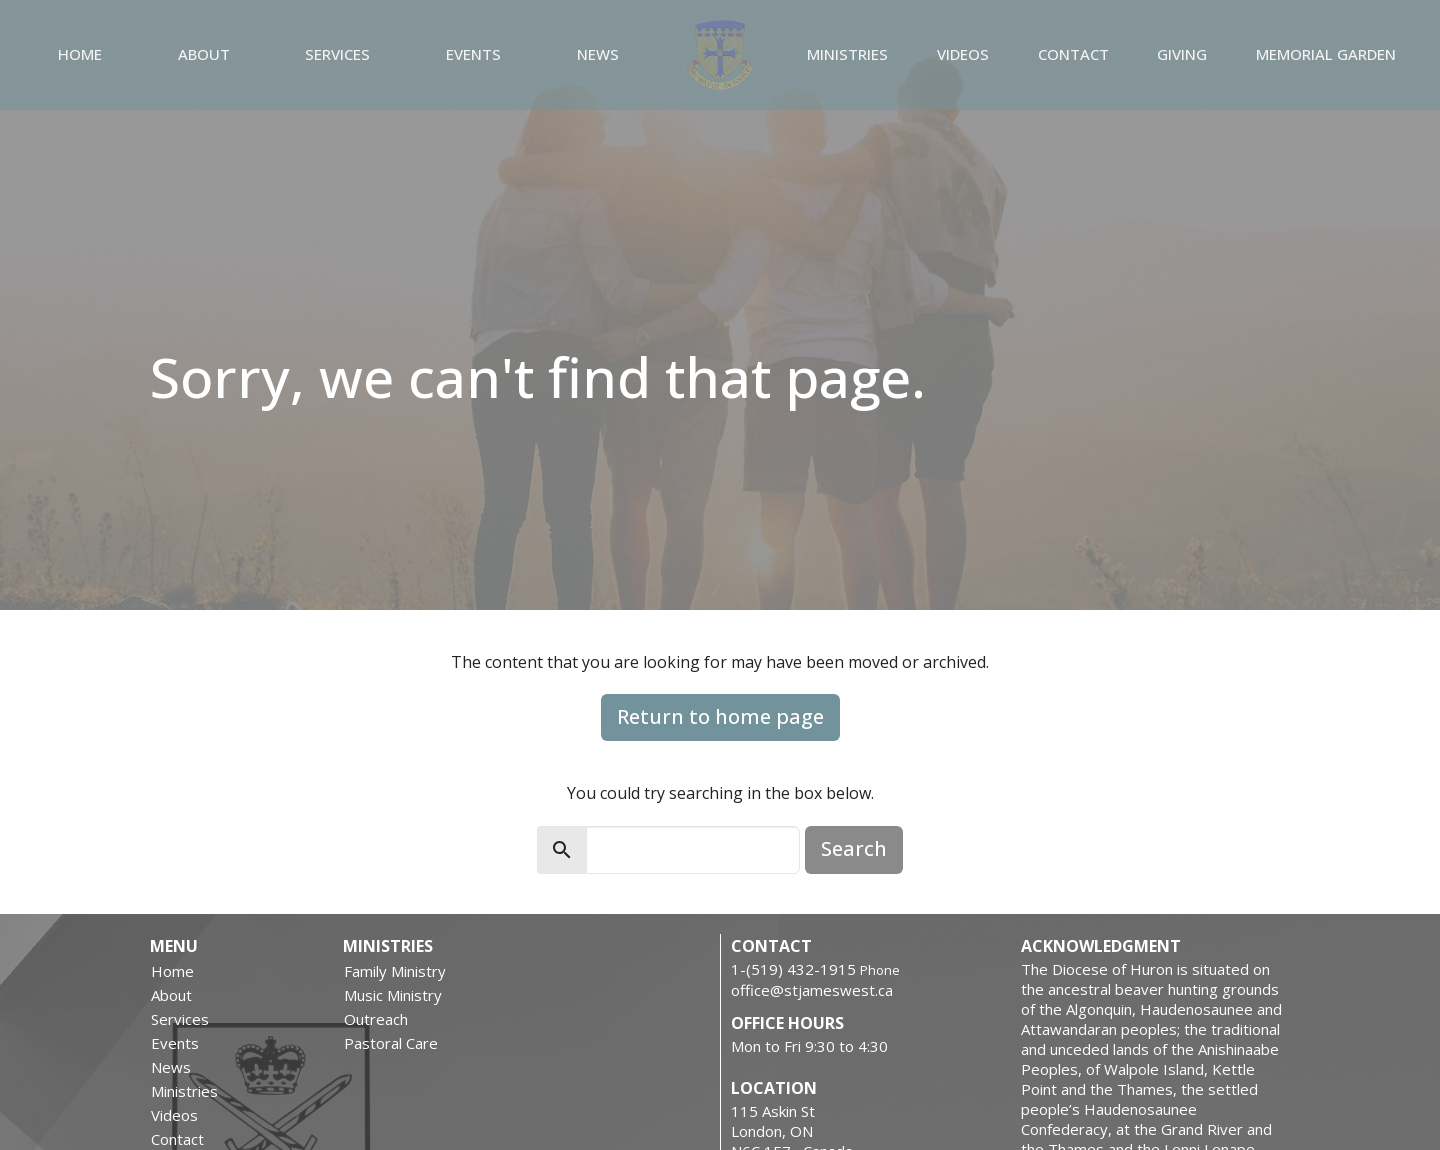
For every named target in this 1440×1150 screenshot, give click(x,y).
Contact (1073, 54)
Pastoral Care (391, 1043)
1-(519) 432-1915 (793, 969)
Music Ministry (393, 995)
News (598, 54)
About (204, 54)
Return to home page (720, 716)
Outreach (376, 1019)
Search (854, 848)
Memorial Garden (1326, 54)
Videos (963, 54)
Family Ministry (395, 971)
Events (473, 54)
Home (80, 54)
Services (337, 54)
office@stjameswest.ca (812, 990)
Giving (1182, 54)
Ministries (847, 54)
